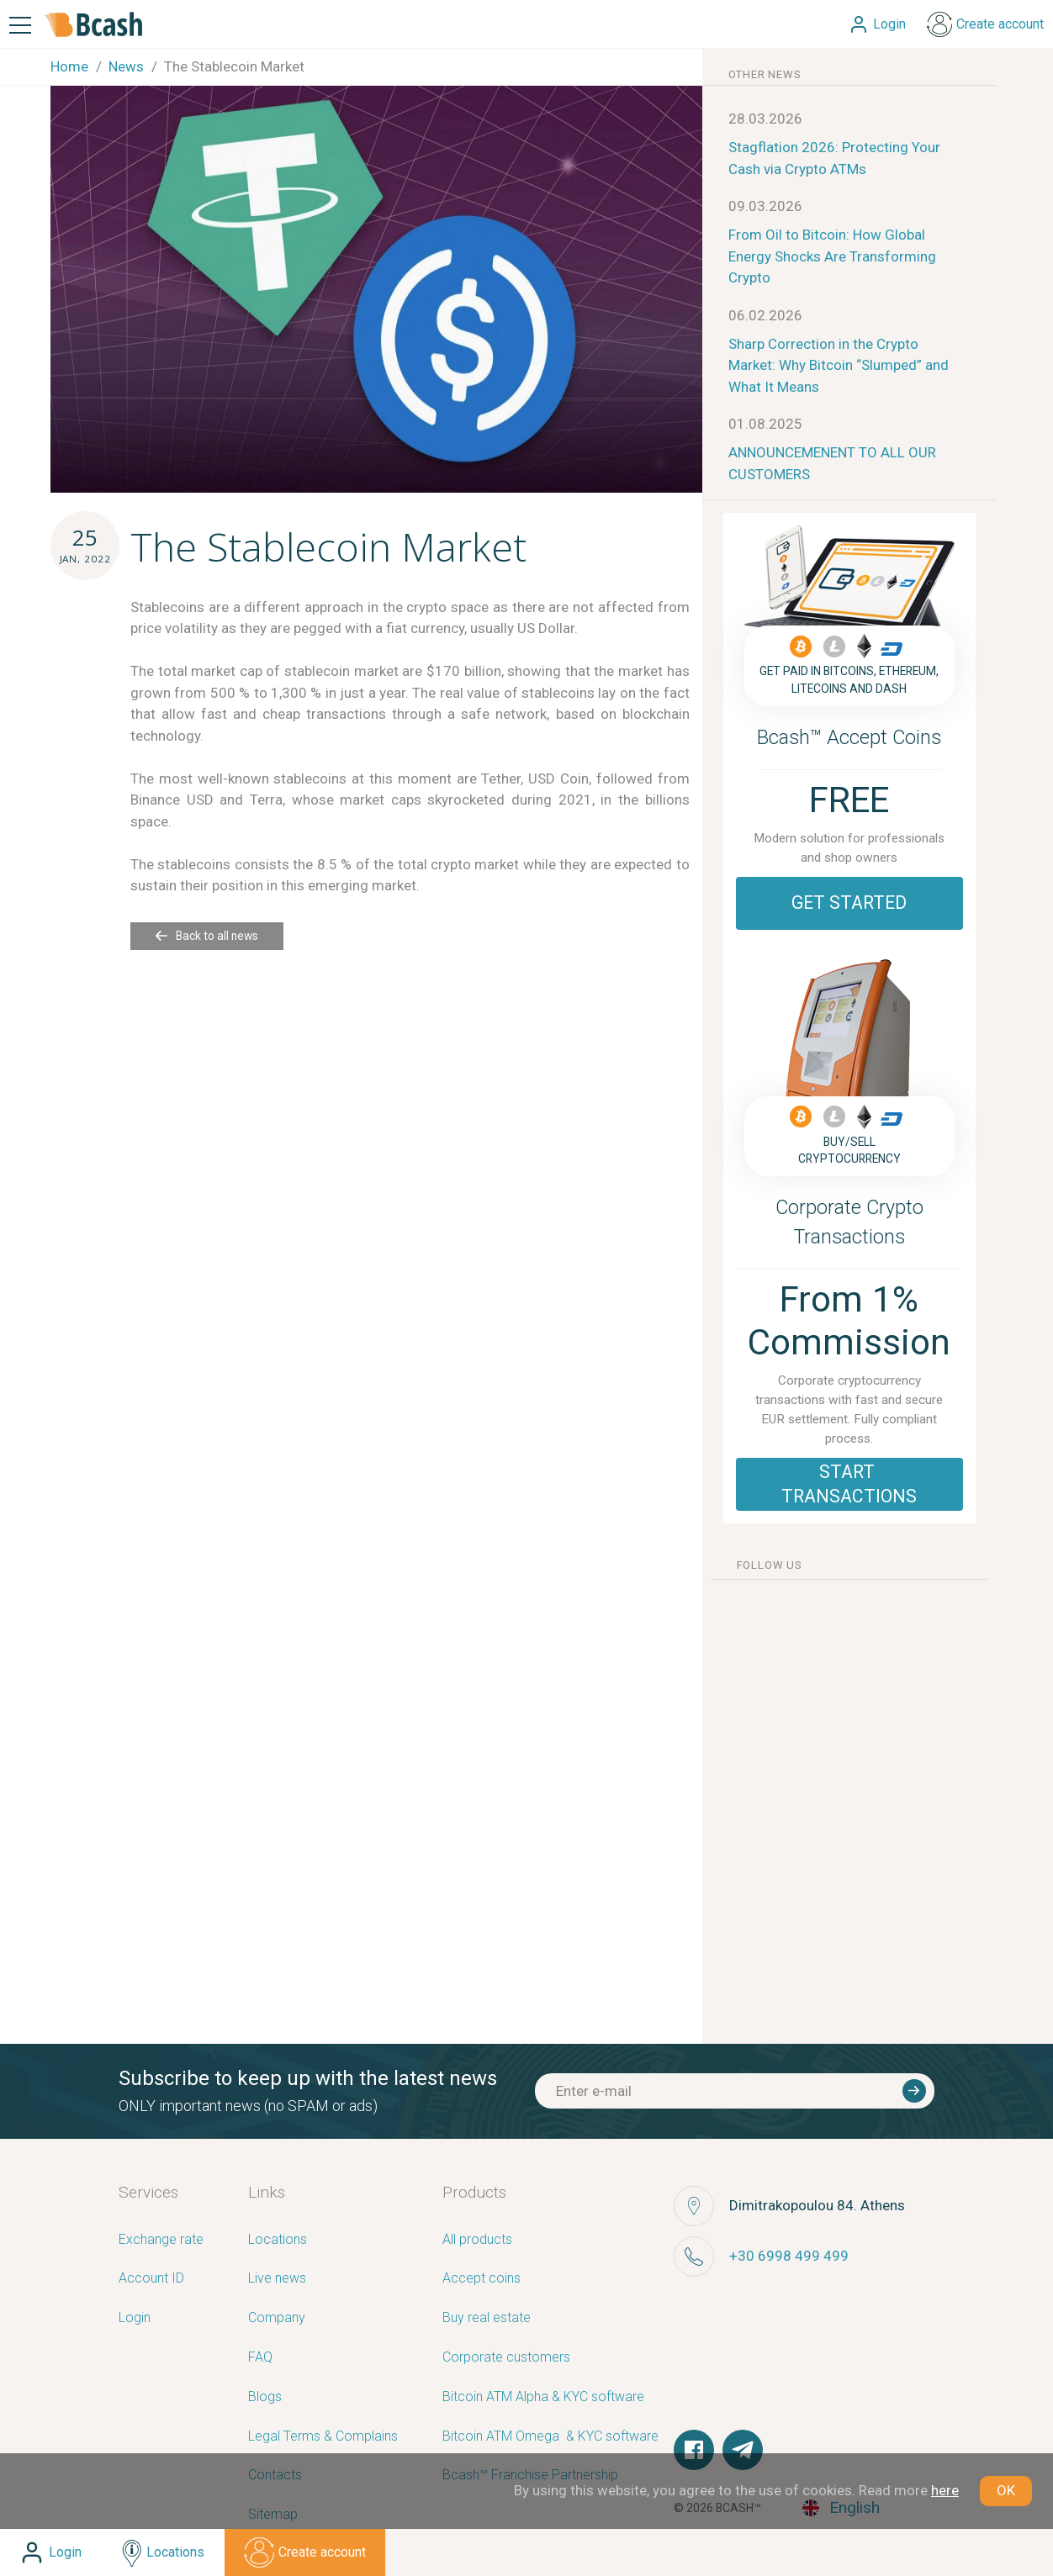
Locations (277, 2240)
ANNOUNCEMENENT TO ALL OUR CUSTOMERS (832, 463)
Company (276, 2318)
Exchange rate (161, 2240)
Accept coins (481, 2278)
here (945, 2490)
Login (135, 2318)
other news (765, 74)
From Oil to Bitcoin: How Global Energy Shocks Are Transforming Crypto (832, 256)
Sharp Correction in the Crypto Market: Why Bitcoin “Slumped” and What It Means (838, 365)
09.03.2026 (765, 206)
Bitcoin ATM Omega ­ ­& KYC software (550, 2436)
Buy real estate (486, 2318)
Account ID (151, 2278)
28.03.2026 (765, 118)
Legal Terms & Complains (323, 2436)
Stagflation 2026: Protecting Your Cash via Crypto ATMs (834, 158)
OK (1006, 2490)
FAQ (260, 2357)
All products (477, 2240)
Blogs (265, 2397)
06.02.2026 (765, 315)
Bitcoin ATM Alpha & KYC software (543, 2397)
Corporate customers (506, 2357)
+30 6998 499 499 (789, 2255)
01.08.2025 (765, 423)
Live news (277, 2278)
